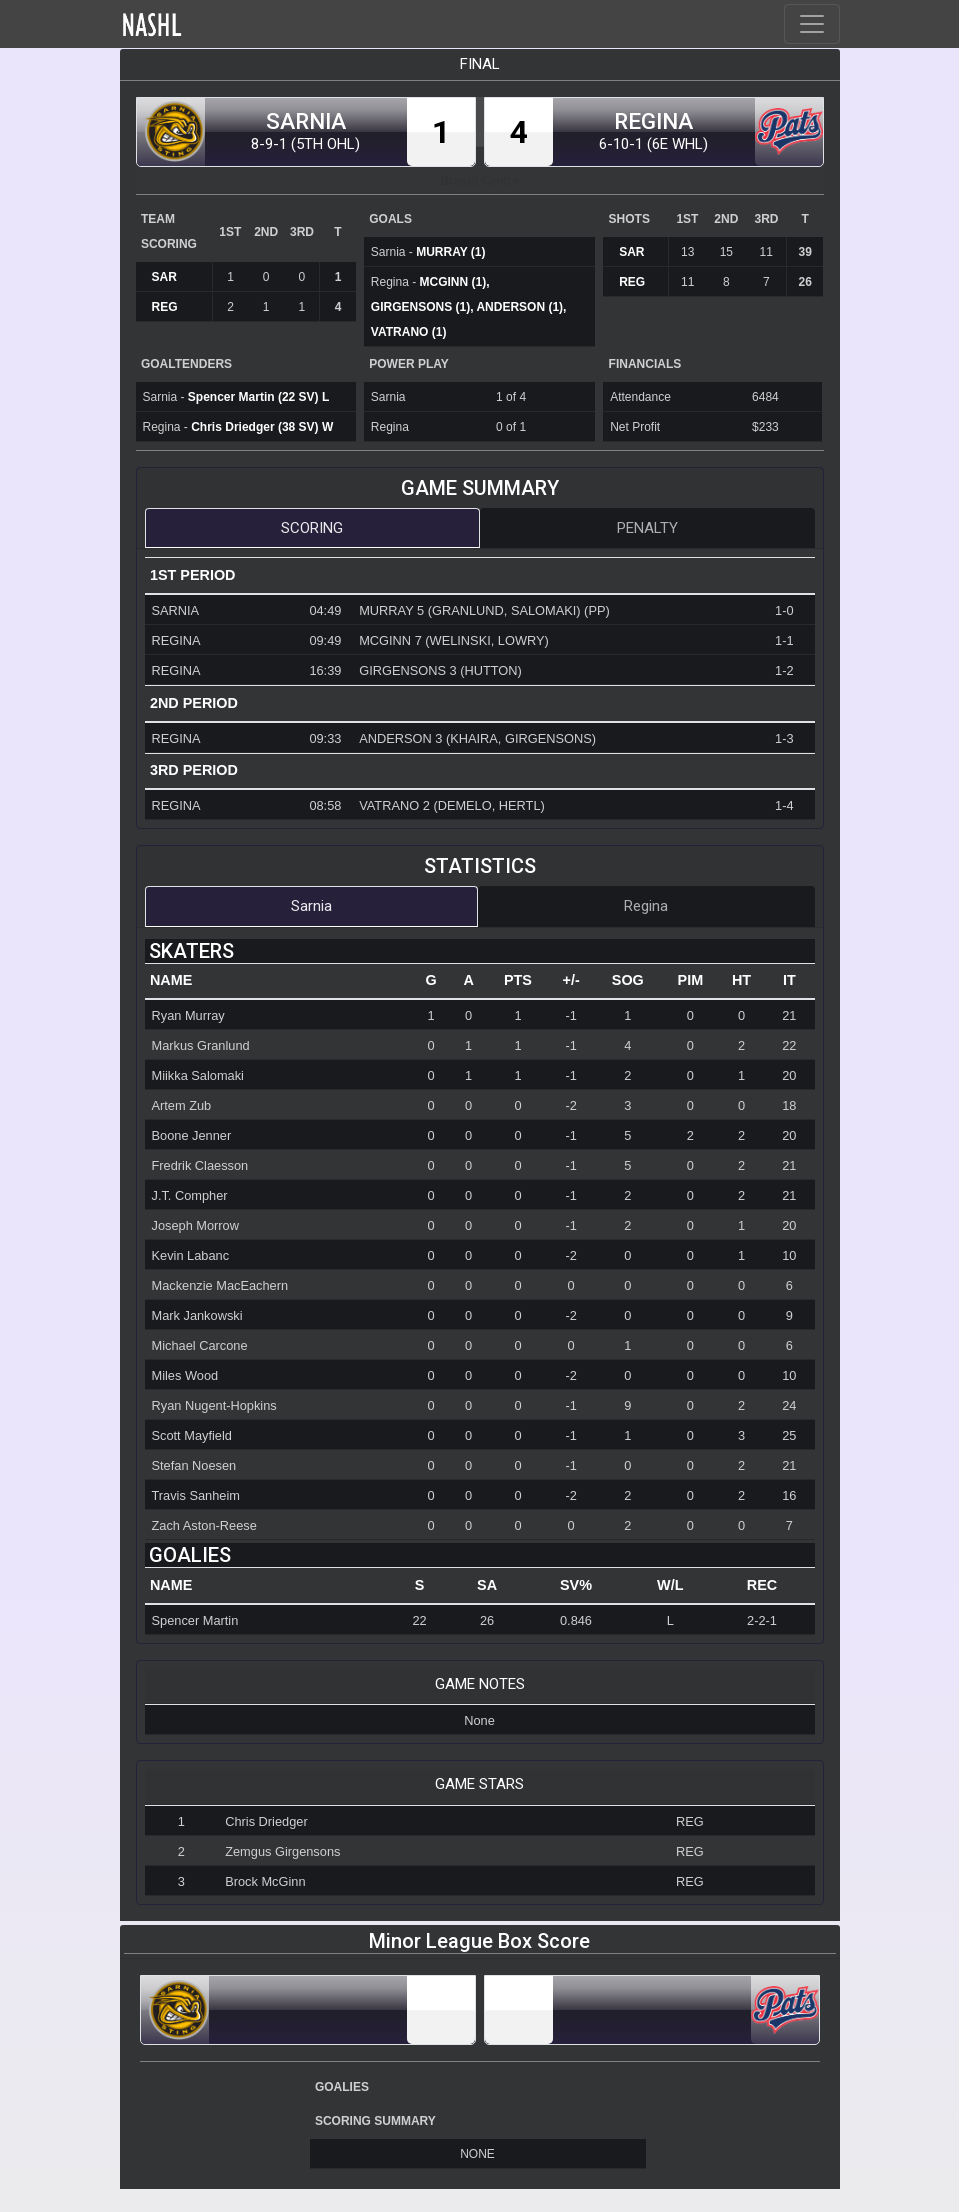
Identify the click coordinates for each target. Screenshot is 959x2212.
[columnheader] (279, 981)
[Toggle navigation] (812, 24)
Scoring (312, 528)
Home (195, 24)
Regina (646, 906)
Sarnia (311, 906)
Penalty (647, 528)
